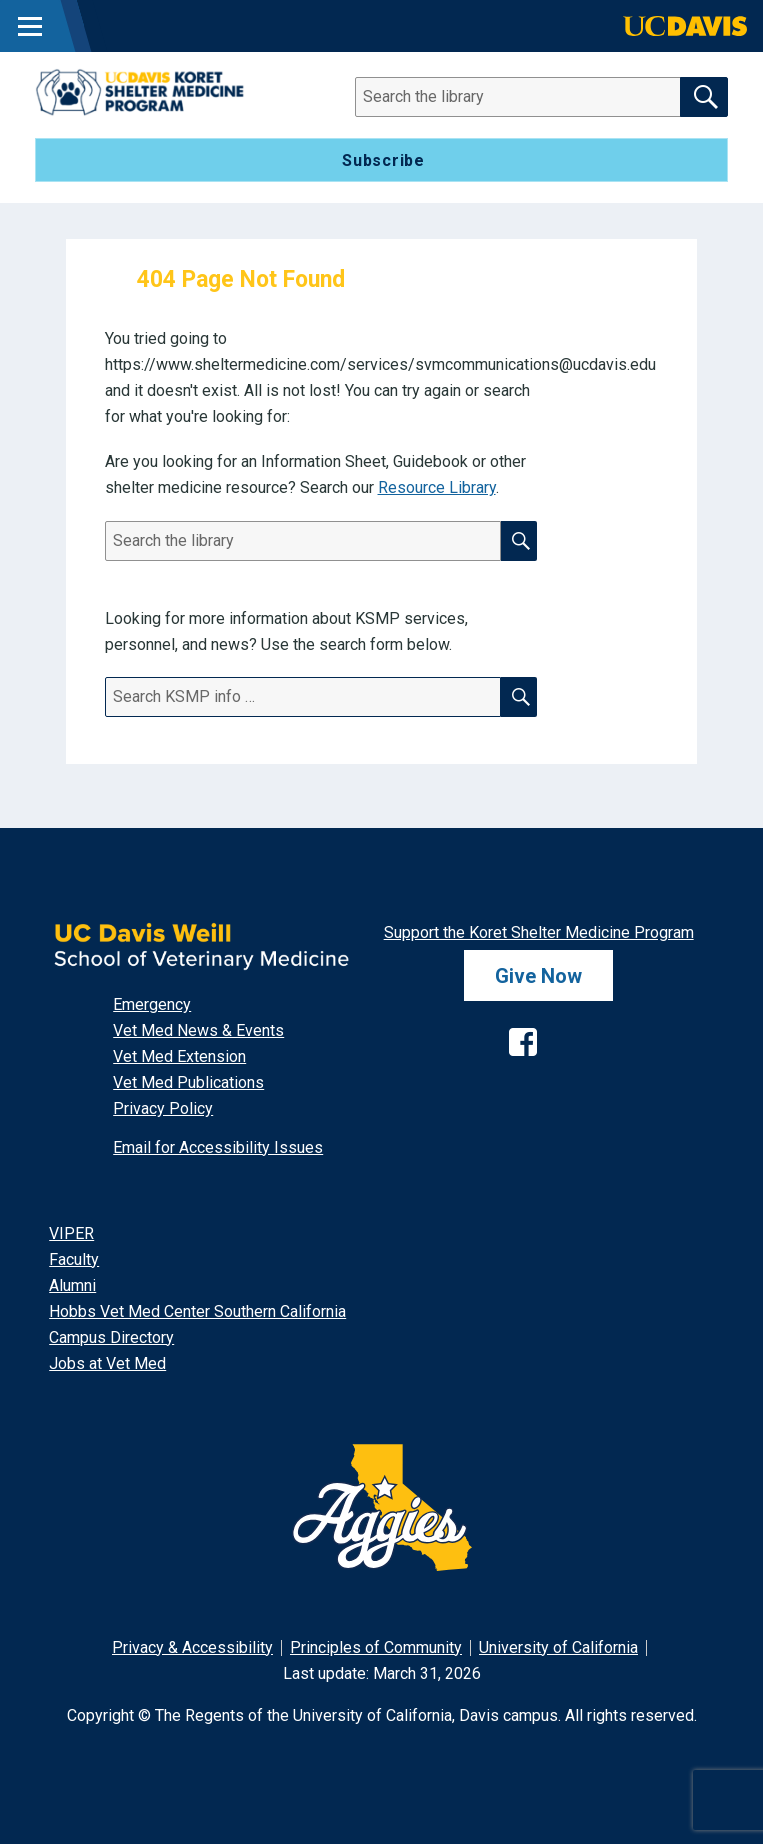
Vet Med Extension (179, 1056)
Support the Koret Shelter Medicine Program (539, 932)
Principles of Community (376, 1647)
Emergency (152, 1004)
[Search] (530, 97)
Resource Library (437, 487)
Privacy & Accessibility (192, 1647)
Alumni (72, 1285)
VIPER (71, 1233)
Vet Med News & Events (198, 1030)
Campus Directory (111, 1337)
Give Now (538, 976)
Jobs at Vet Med (107, 1363)
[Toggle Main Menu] (30, 26)
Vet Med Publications (188, 1082)
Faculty (74, 1259)
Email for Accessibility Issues (218, 1147)
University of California (558, 1647)
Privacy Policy (163, 1108)
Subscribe (383, 160)
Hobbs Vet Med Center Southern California (197, 1311)
